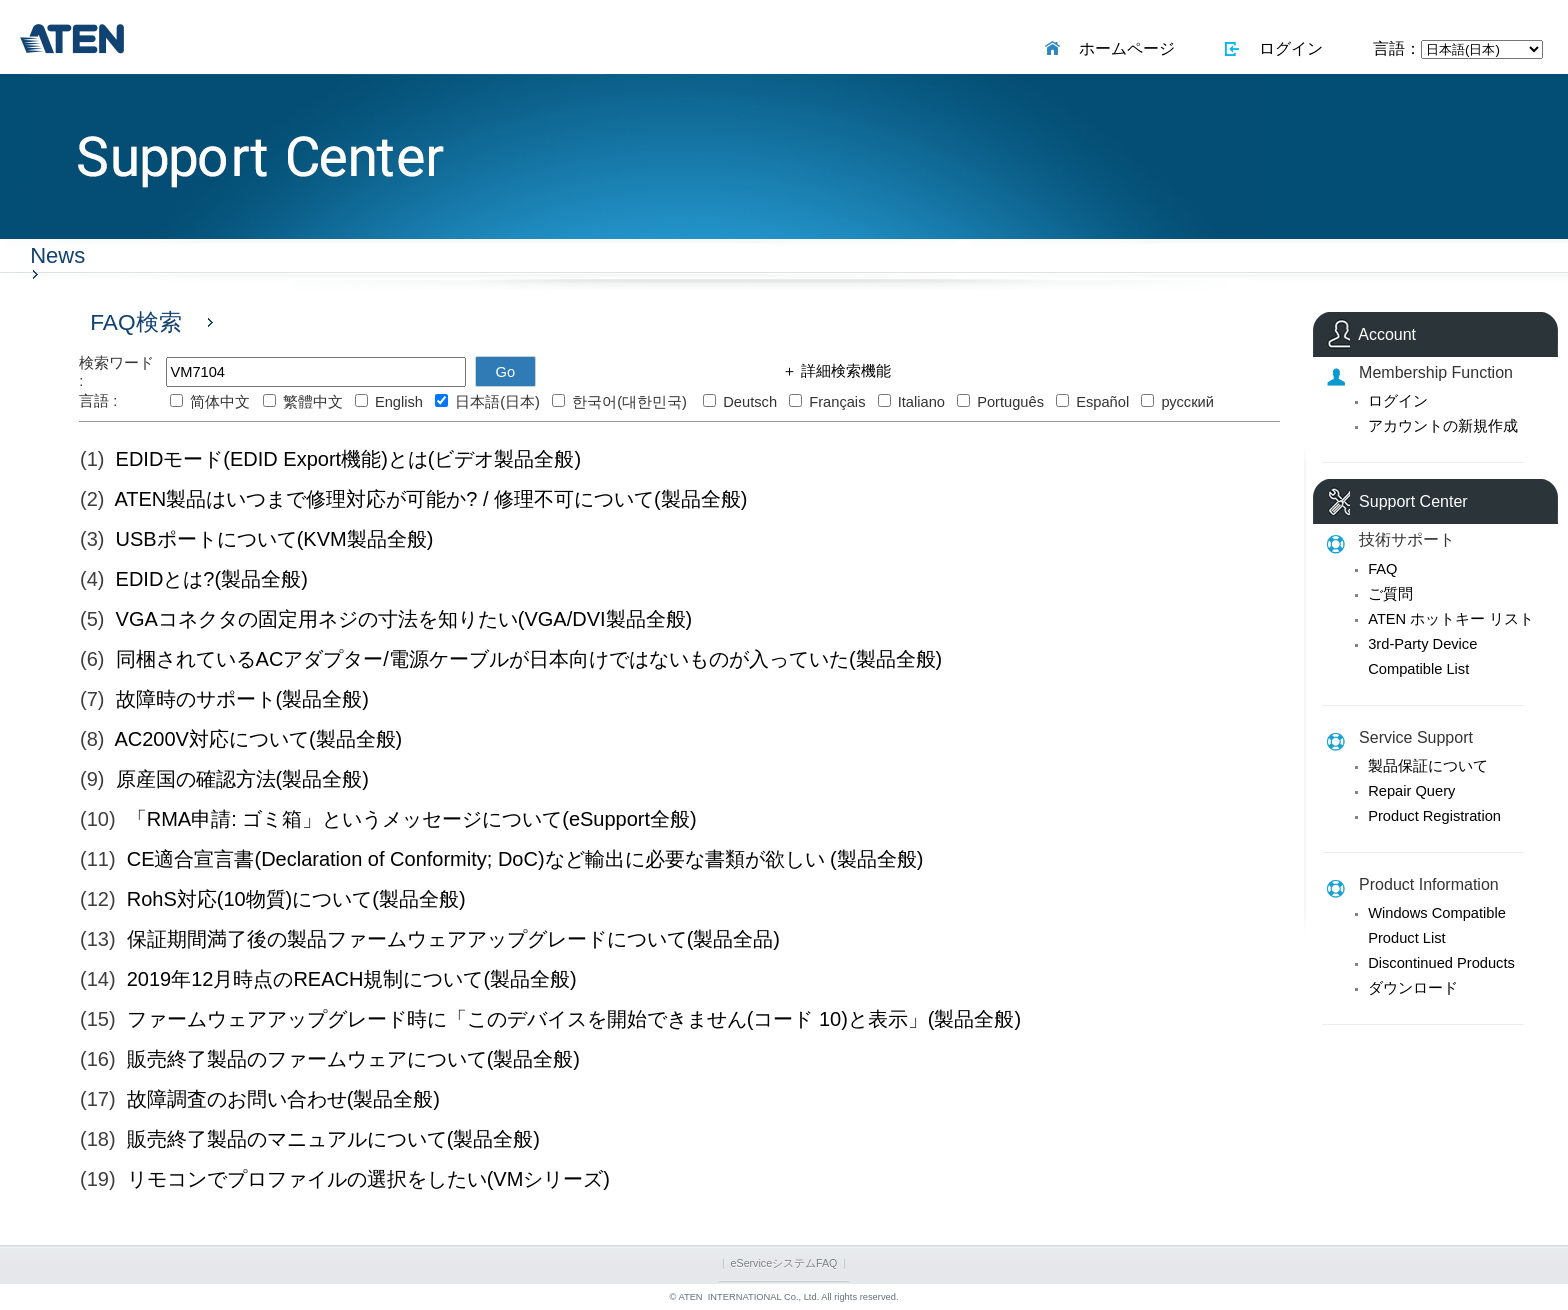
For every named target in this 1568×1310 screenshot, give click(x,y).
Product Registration (1434, 816)
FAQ (1382, 569)
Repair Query (1411, 791)
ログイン (1286, 48)
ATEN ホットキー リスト (1451, 619)
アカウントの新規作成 (1443, 426)
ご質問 (1390, 594)
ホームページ (1122, 48)
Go (506, 372)
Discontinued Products (1441, 963)
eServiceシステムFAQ (784, 1263)
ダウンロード (1413, 988)
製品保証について (1428, 766)
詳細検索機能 (844, 371)
